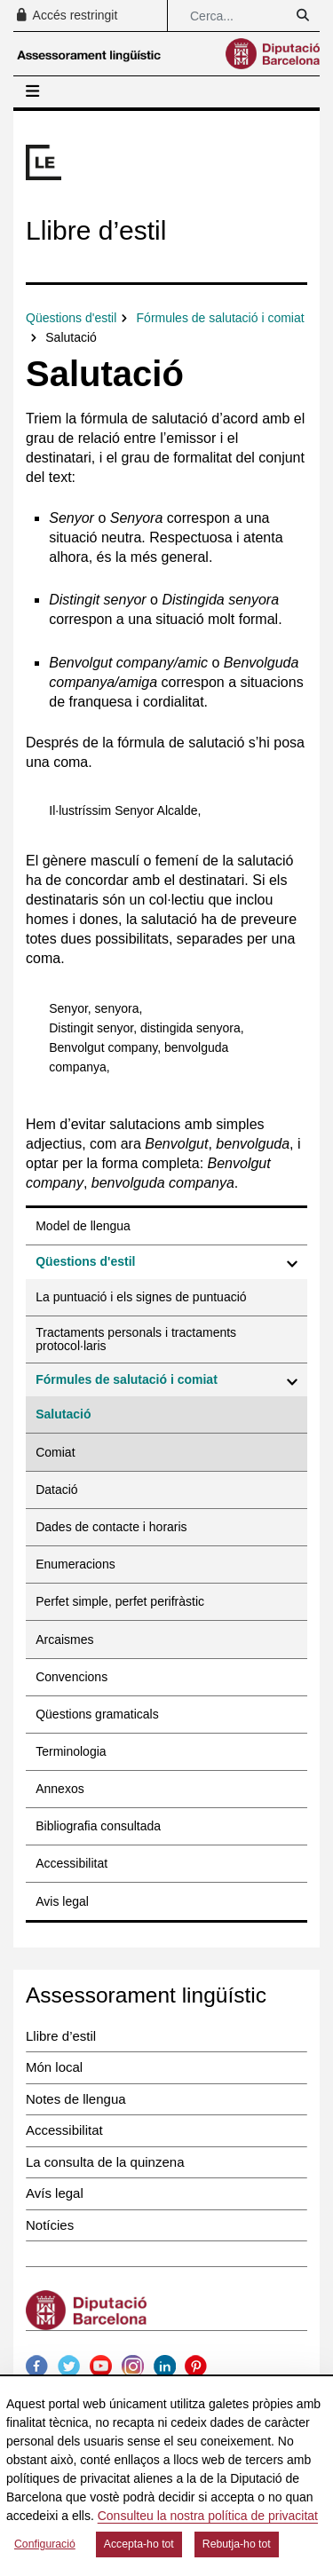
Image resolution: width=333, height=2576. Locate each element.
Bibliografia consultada (98, 1826)
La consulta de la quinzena (105, 2161)
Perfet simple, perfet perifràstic (120, 1601)
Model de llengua (83, 1226)
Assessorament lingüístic (146, 1995)
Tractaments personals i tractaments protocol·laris (136, 1339)
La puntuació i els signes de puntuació (141, 1297)
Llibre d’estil (61, 2035)
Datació (56, 1489)
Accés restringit (65, 15)
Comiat (55, 1452)
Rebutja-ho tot (236, 2544)
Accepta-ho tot (139, 2544)
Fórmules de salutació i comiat (127, 1379)
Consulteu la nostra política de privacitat (208, 2516)
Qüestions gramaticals (97, 1714)
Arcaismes (64, 1639)
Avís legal (54, 2193)
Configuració (44, 2544)
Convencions (71, 1677)
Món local (54, 2066)
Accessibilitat (71, 1863)
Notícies (50, 2224)
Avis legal (62, 1901)
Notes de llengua (76, 2098)
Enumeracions (75, 1564)
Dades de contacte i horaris (111, 1527)
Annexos (59, 1789)
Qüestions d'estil (85, 1261)
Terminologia (71, 1751)
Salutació (63, 1414)
